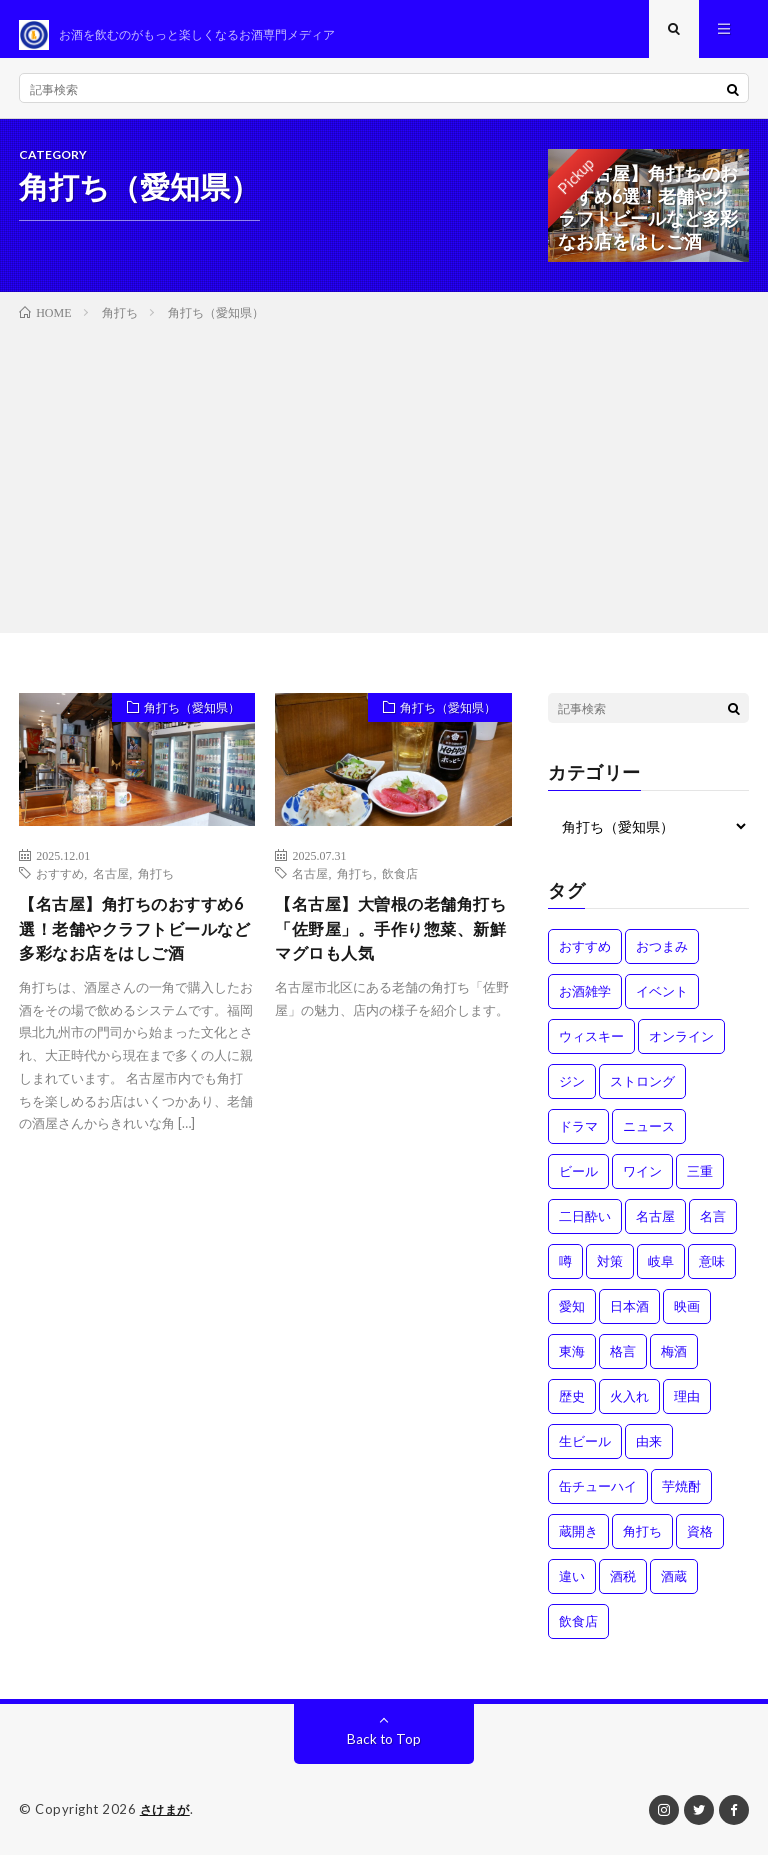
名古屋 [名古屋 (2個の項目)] (655, 1228)
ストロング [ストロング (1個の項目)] (642, 1093)
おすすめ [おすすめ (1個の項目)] (585, 958)
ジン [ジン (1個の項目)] (572, 1093)
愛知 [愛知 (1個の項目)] (572, 1318)
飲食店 (400, 885)
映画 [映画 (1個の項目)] (687, 1318)
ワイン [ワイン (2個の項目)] (642, 1183)
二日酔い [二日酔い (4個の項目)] (585, 1228)
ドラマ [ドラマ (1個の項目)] (578, 1138)
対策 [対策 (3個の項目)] (610, 1273)
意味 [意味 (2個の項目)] (712, 1273)
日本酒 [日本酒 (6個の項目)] (629, 1318)
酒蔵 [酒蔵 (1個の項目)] (674, 1588)
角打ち (156, 885)
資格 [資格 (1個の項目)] (700, 1543)
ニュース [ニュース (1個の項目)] (649, 1138)
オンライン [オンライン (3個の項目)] (681, 1048)
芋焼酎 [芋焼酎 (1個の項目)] (681, 1498)
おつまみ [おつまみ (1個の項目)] (662, 958)
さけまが (167, 1821)
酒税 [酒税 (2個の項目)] (623, 1588)
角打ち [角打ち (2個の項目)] (642, 1543)
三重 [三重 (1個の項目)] (700, 1183)
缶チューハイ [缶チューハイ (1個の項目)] (598, 1498)
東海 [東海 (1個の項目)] (572, 1363)
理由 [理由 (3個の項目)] (687, 1408)
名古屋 (111, 885)
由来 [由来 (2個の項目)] (649, 1453)
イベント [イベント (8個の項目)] (662, 1003)
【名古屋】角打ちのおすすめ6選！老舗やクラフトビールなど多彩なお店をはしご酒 (135, 957)
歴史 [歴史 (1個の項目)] (572, 1408)
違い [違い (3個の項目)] (572, 1588)
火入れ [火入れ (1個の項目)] (629, 1408)
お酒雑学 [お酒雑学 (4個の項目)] (585, 1003)
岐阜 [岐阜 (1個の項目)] (661, 1273)
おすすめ (60, 885)
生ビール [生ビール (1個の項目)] (585, 1453)
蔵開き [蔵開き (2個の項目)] (578, 1543)
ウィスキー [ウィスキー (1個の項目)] (591, 1048)
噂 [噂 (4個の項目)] (565, 1273)
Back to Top (384, 1750)
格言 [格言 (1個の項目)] (623, 1363)
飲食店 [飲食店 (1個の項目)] (578, 1633)
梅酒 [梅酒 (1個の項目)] (674, 1363)
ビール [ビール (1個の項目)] (578, 1183)
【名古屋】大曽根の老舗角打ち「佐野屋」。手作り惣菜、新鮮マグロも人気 (386, 944)
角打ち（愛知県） (183, 722)
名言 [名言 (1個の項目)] (713, 1228)
